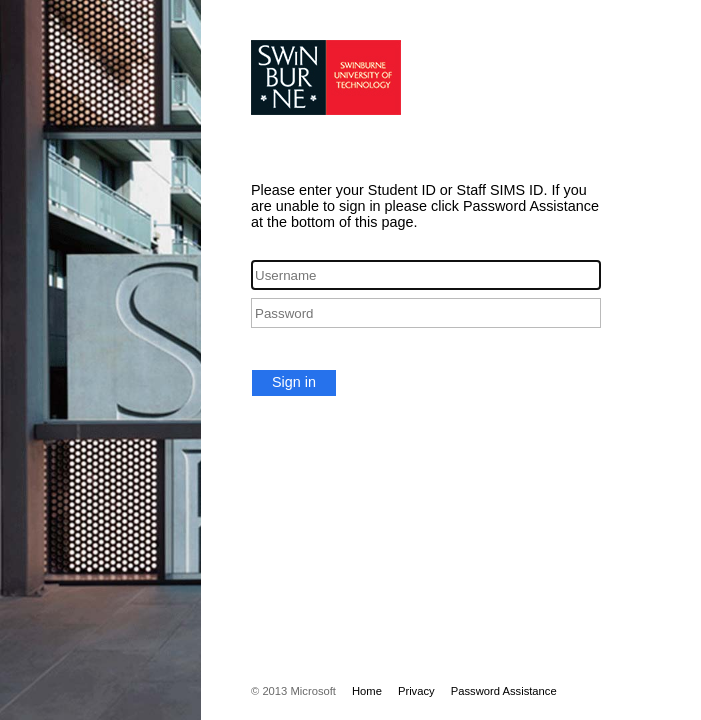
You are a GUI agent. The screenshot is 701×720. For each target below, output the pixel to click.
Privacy (416, 691)
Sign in (294, 382)
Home (367, 691)
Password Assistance (504, 691)
